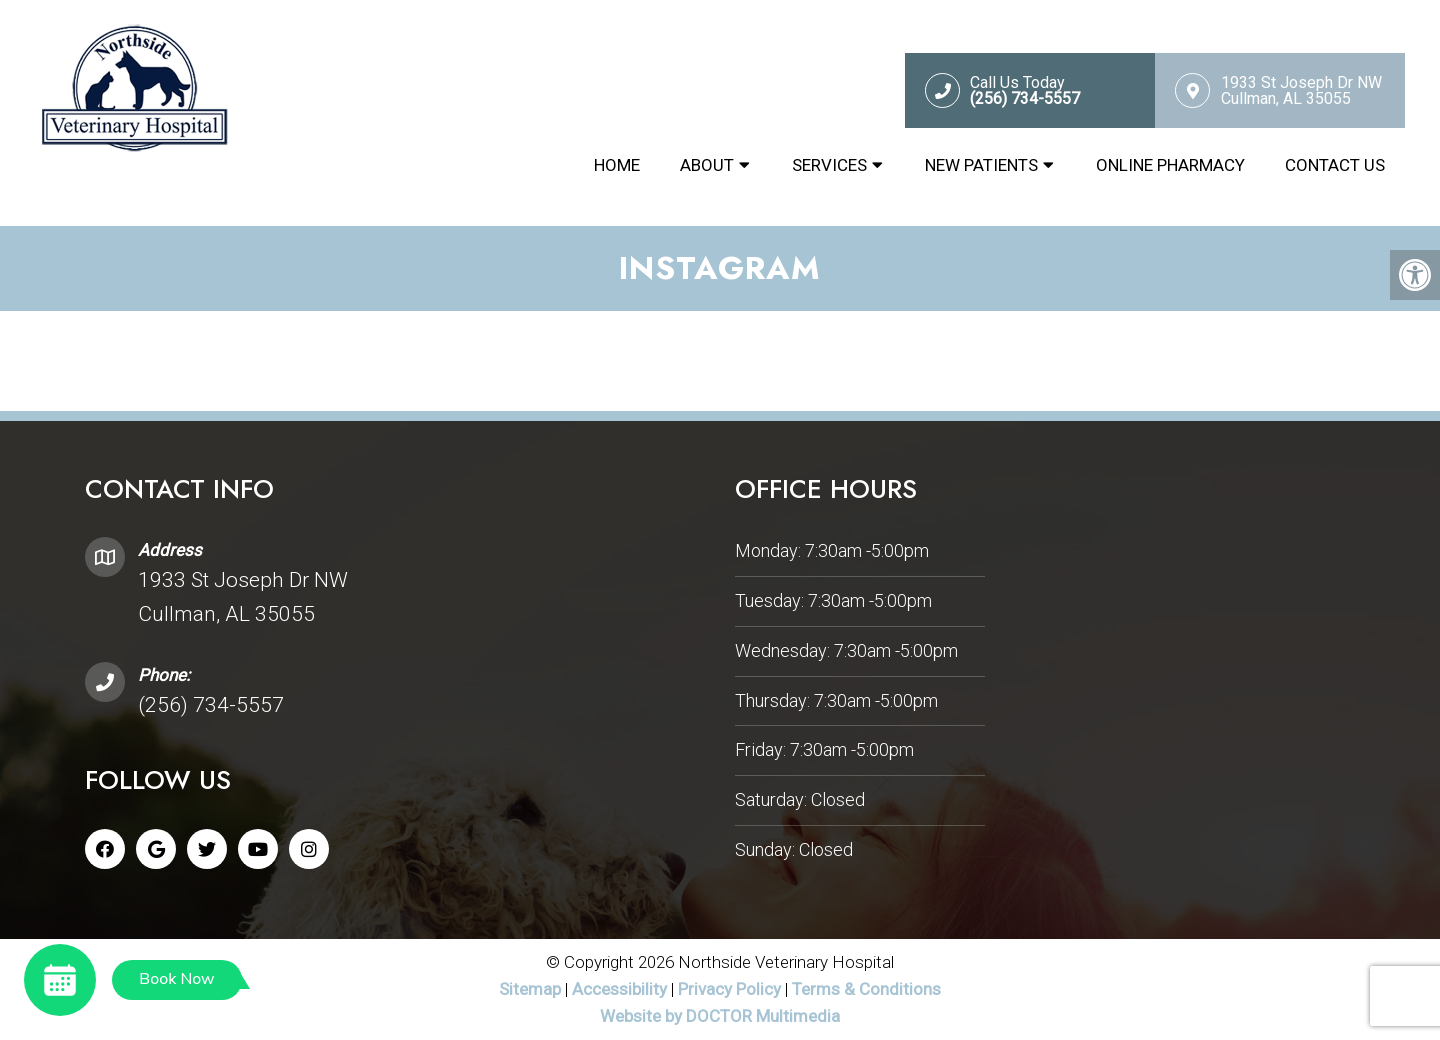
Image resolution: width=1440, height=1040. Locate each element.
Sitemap (530, 989)
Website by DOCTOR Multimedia (720, 1016)
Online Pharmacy (1170, 165)
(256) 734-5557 (211, 705)
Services (829, 165)
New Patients (981, 165)
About (707, 165)
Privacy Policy (731, 989)
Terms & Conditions (866, 989)
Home (617, 165)
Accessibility (619, 989)
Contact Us (1335, 165)
